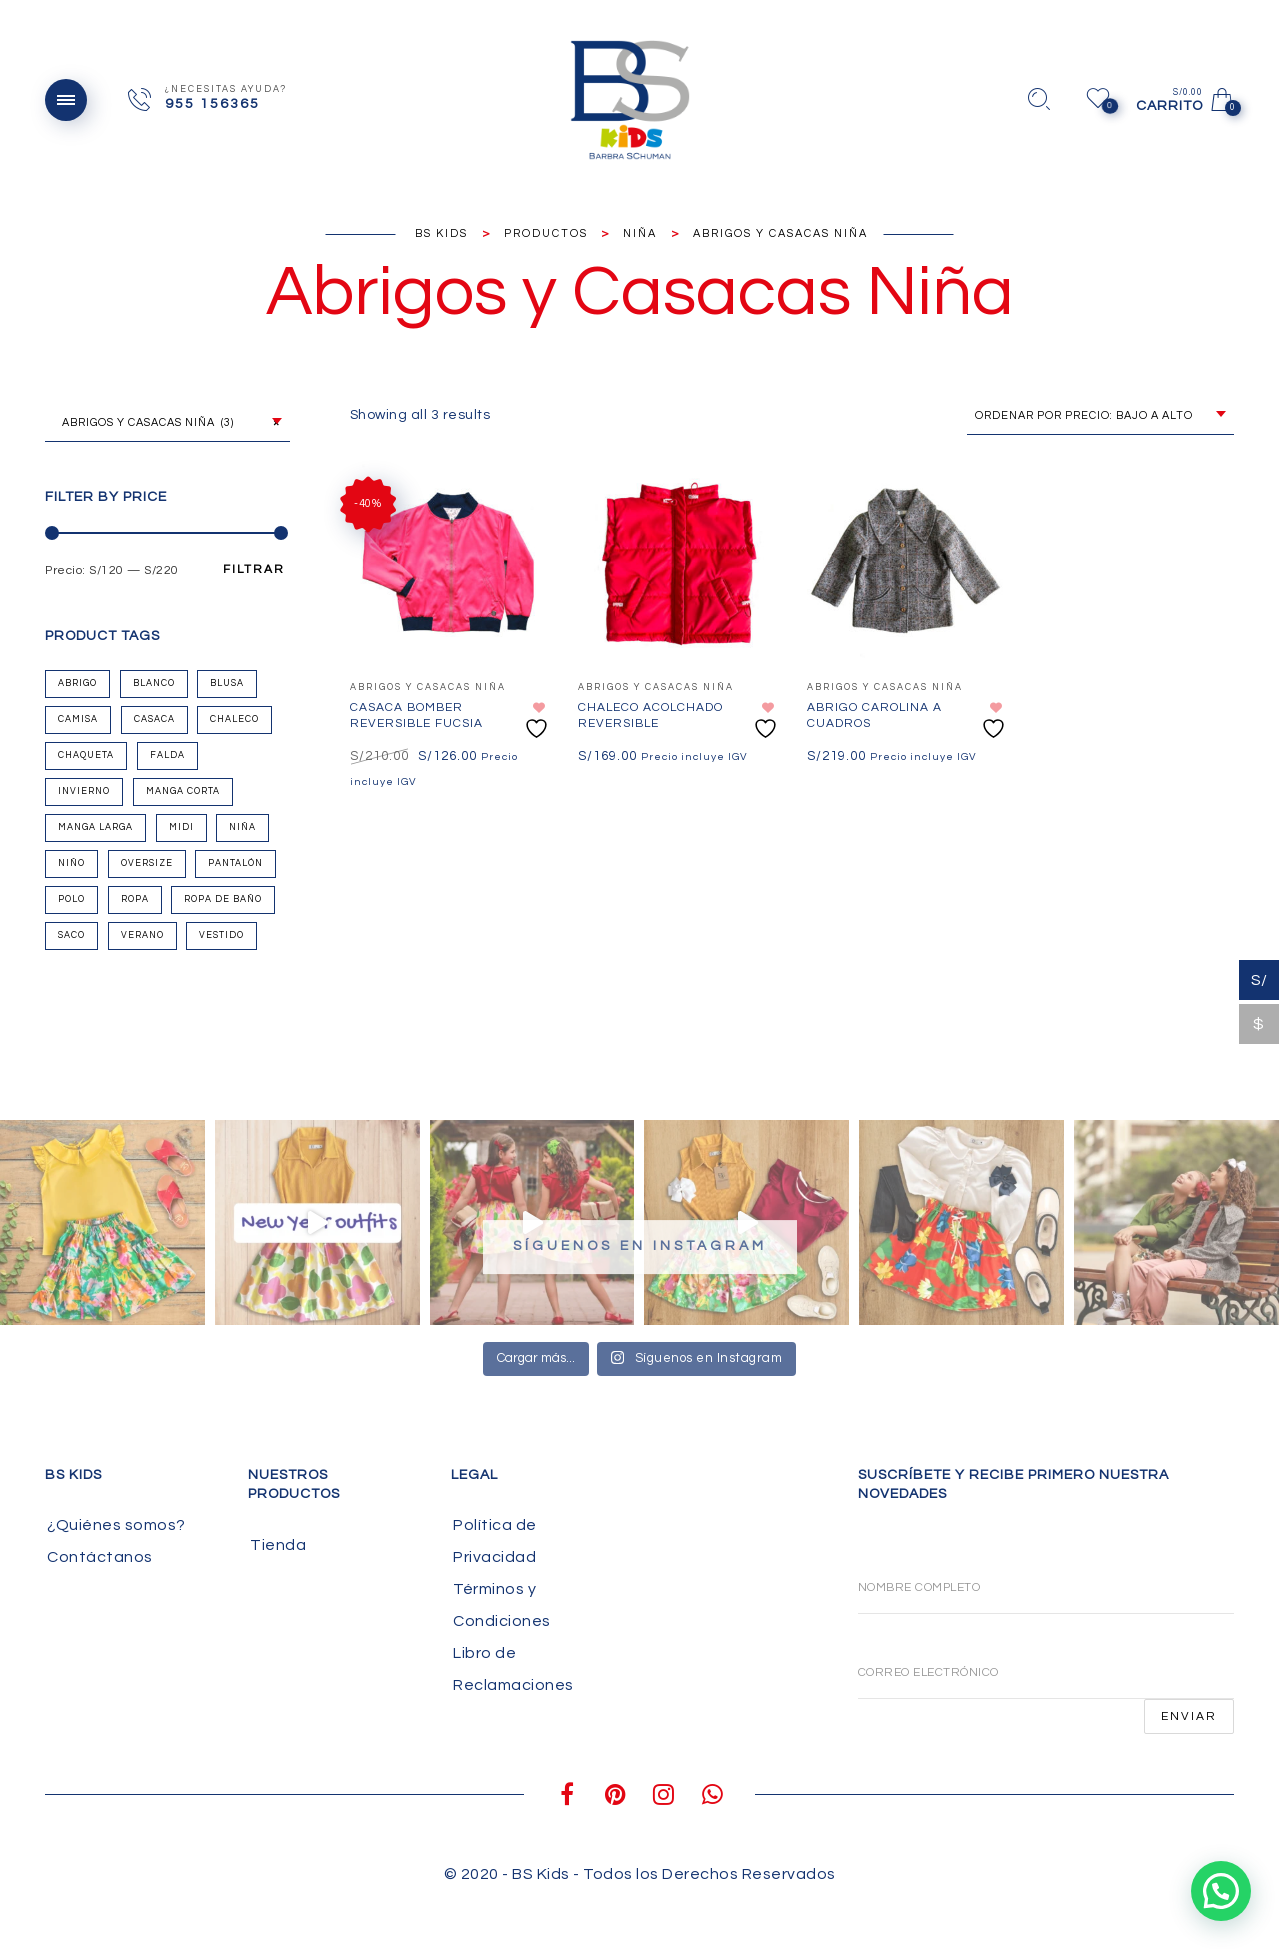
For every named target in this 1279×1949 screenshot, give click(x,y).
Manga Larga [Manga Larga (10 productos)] (95, 827)
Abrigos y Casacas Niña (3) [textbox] (166, 423)
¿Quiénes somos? (116, 1525)
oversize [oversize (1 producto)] (147, 863)
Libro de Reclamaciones (513, 1669)
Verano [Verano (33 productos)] (142, 935)
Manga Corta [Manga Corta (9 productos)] (183, 791)
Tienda (278, 1545)
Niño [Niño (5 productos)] (71, 863)
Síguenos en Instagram (640, 1246)
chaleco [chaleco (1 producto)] (234, 719)
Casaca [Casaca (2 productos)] (154, 719)
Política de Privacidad (495, 1541)
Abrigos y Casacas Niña (428, 687)
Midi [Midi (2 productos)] (181, 827)
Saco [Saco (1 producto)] (71, 935)
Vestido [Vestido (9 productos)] (221, 935)
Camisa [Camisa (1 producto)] (78, 719)
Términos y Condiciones (502, 1605)
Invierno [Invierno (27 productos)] (84, 791)
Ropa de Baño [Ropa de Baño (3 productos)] (223, 899)
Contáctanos (100, 1557)
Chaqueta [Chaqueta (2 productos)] (86, 755)
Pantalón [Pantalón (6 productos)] (235, 863)
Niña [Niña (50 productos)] (242, 827)
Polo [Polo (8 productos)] (71, 899)
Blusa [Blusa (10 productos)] (227, 683)
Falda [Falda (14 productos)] (167, 755)
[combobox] (167, 423)
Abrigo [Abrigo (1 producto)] (77, 683)
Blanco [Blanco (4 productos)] (154, 683)
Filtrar (254, 570)
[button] (1221, 1891)
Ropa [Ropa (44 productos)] (135, 899)
